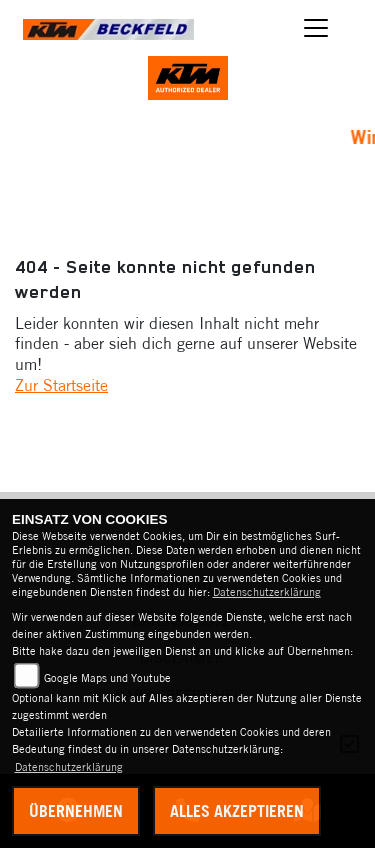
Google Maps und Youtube (107, 678)
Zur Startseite (61, 385)
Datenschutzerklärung (267, 592)
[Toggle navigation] (317, 28)
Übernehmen (76, 811)
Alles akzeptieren (237, 811)
